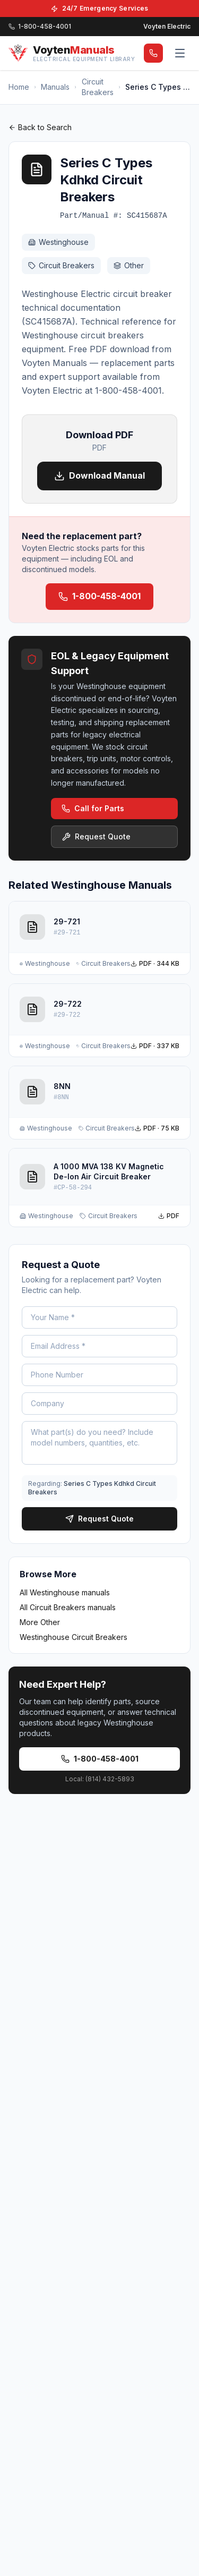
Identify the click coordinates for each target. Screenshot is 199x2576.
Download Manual (99, 475)
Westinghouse (58, 241)
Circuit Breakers (98, 87)
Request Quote (96, 836)
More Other (40, 1622)
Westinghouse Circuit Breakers (73, 1637)
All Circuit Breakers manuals (68, 1607)
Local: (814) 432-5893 (99, 1779)
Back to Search (40, 127)
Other (129, 265)
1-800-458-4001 (99, 596)
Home (18, 86)
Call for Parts (93, 808)
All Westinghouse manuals (65, 1592)
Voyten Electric (167, 26)
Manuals (55, 86)
